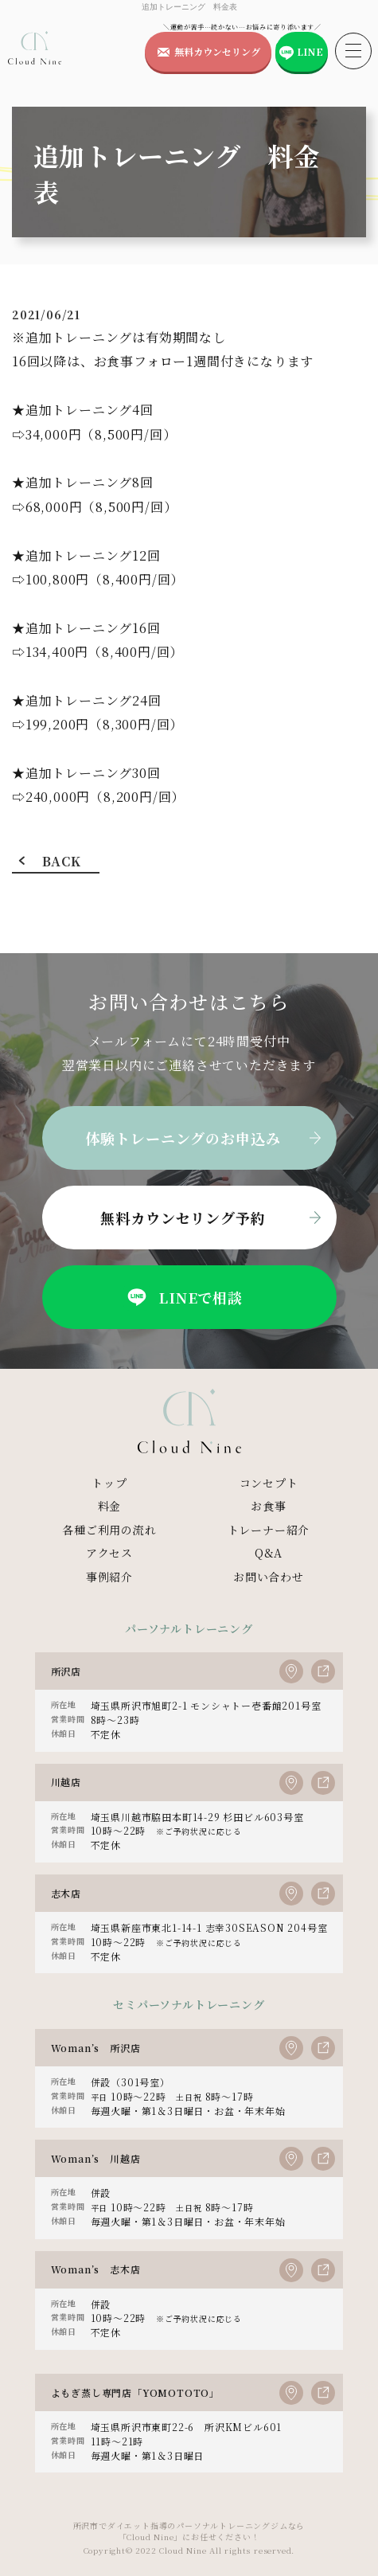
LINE (310, 51)
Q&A (269, 1553)
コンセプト (269, 1483)
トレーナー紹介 (269, 1530)
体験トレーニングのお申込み (183, 1138)
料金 (110, 1506)
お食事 (268, 1506)
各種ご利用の (109, 1530)
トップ (109, 1483)
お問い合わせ (268, 1577)
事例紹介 (109, 1577)
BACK (61, 861)
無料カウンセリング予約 (183, 1217)
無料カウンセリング (217, 51)
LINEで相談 (183, 1297)
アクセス (109, 1553)
